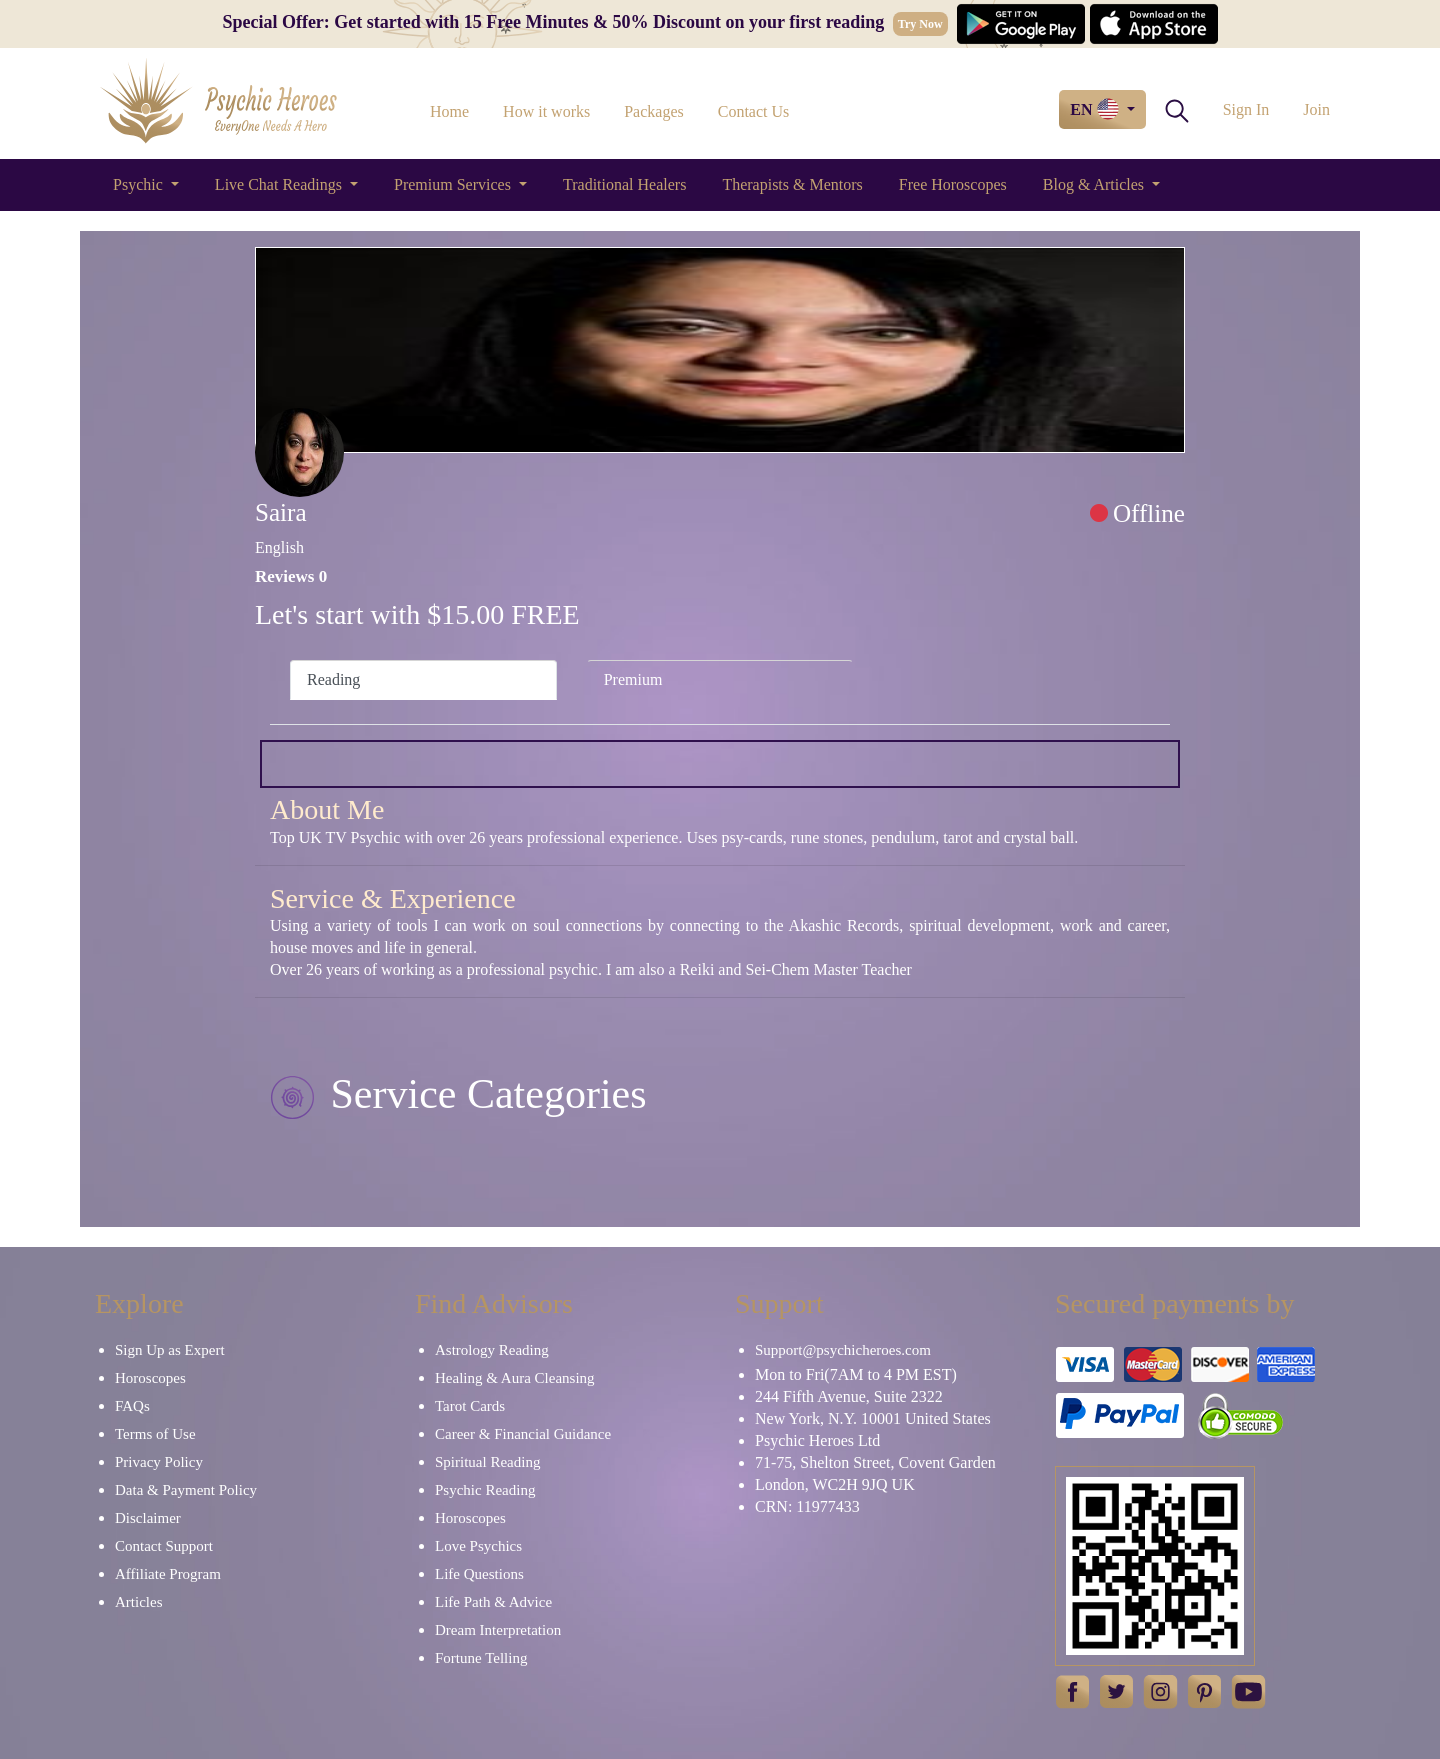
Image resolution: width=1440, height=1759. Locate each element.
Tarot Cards (470, 1406)
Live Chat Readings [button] (280, 184)
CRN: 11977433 (807, 1506)
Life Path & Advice (493, 1602)
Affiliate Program (168, 1574)
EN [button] (1096, 109)
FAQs (132, 1406)
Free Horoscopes (953, 184)
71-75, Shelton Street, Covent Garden (875, 1462)
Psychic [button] (140, 184)
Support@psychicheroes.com (843, 1350)
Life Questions (479, 1574)
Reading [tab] (333, 679)
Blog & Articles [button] (1095, 184)
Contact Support (164, 1546)
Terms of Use (155, 1434)
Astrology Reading (492, 1350)
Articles (138, 1602)
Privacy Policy (159, 1462)
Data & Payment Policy (186, 1490)
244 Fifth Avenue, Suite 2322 (849, 1396)
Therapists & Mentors (792, 184)
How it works (546, 111)
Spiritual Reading (487, 1462)
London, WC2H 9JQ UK (835, 1484)
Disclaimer (148, 1518)
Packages (654, 111)
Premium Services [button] (454, 184)
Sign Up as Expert (170, 1350)
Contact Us (754, 111)
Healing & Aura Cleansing (515, 1378)
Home (449, 111)
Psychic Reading (485, 1490)
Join (1316, 109)
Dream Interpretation (498, 1630)
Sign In (1246, 109)
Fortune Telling (481, 1658)
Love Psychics (478, 1546)
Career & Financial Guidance (523, 1434)
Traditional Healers (624, 184)
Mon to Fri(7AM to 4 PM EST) (856, 1374)
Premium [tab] (633, 679)
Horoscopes (150, 1378)
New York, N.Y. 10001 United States (873, 1418)
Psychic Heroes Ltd (817, 1440)
